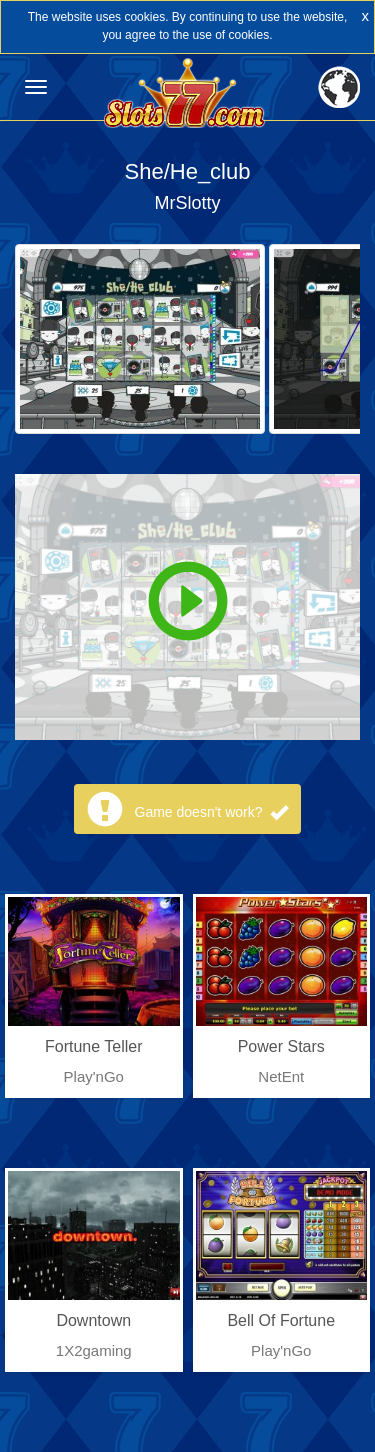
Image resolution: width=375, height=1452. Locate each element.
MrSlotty (187, 203)
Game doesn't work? (212, 812)
